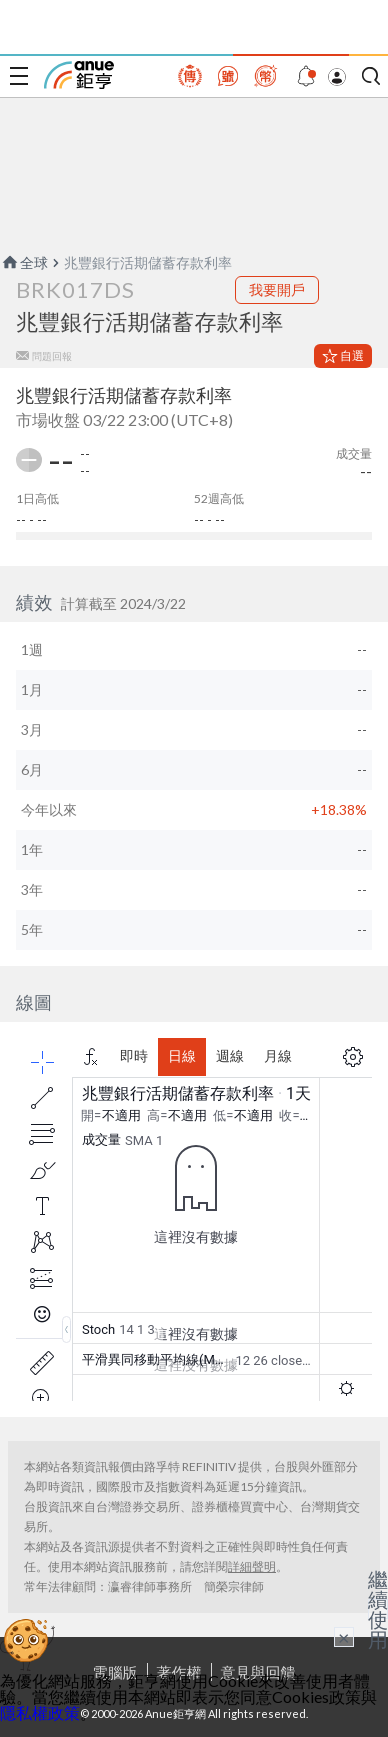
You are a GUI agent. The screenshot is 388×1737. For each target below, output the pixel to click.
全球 (24, 262)
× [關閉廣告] (344, 1637)
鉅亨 (79, 75)
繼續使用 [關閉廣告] (378, 1609)
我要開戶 (277, 289)
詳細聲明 (252, 1566)
